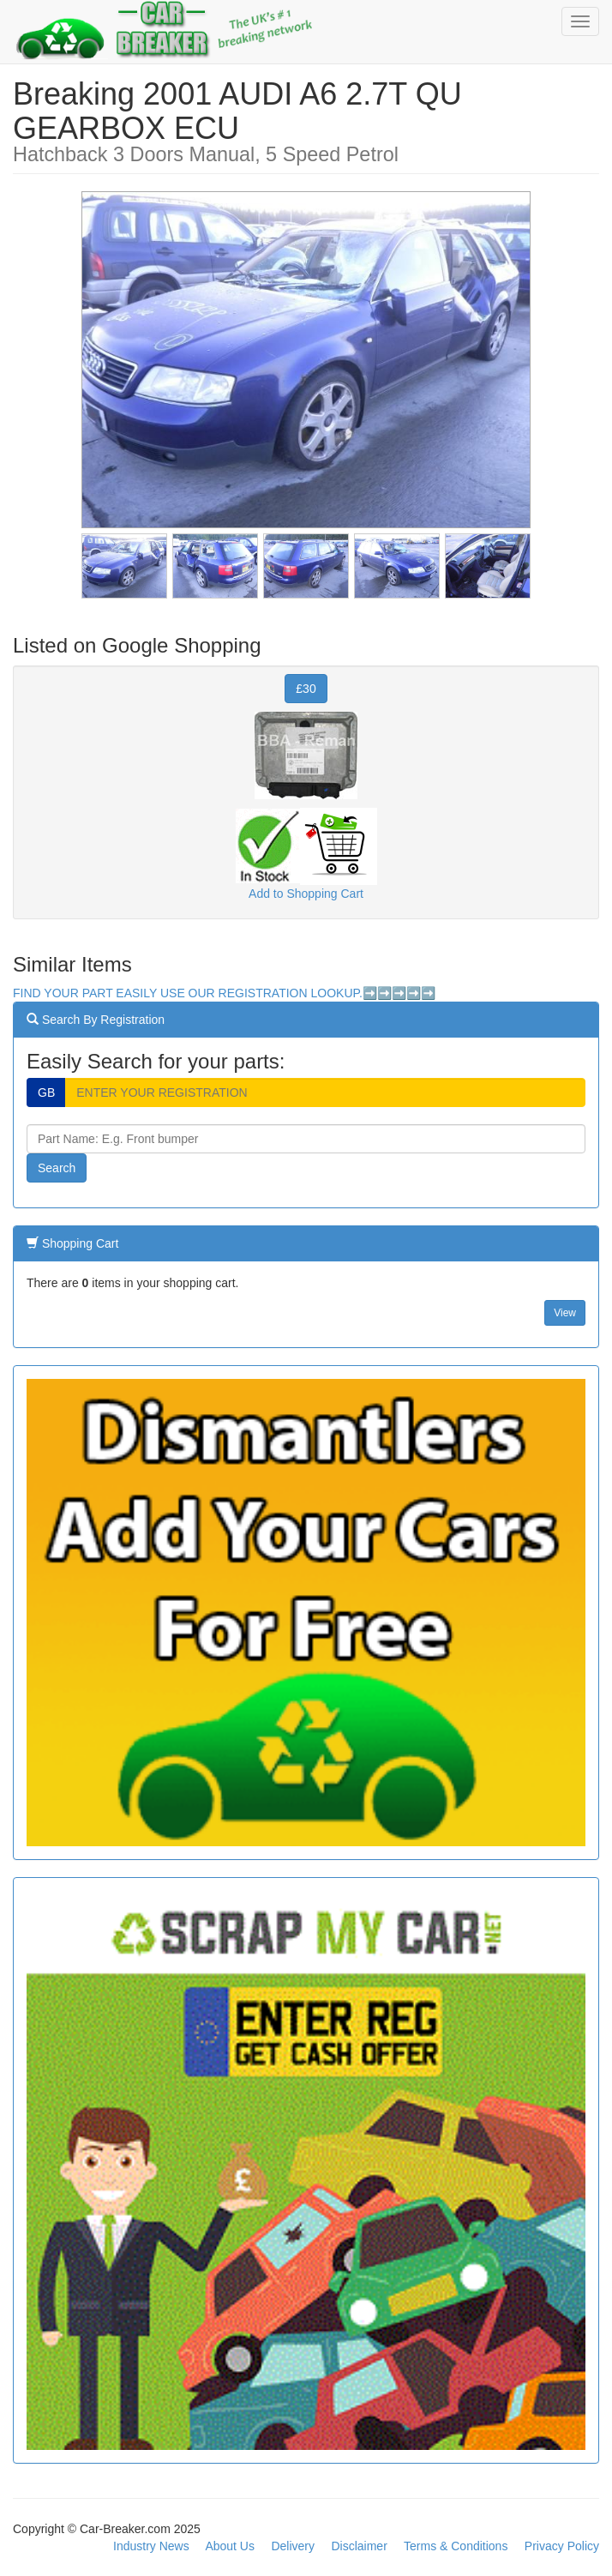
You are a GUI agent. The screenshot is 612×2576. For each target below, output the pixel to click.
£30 (305, 688)
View (565, 1313)
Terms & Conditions (455, 2546)
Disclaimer (359, 2546)
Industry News (151, 2546)
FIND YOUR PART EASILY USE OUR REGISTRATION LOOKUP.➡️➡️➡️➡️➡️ (224, 993)
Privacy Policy (562, 2546)
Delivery (293, 2546)
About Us (230, 2546)
